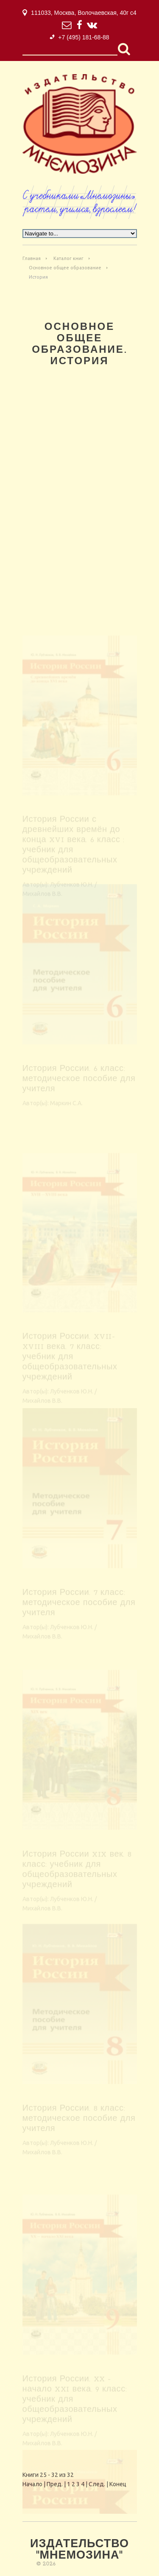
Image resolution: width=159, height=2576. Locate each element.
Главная (31, 258)
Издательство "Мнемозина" (79, 2550)
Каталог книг (68, 258)
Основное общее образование (65, 267)
